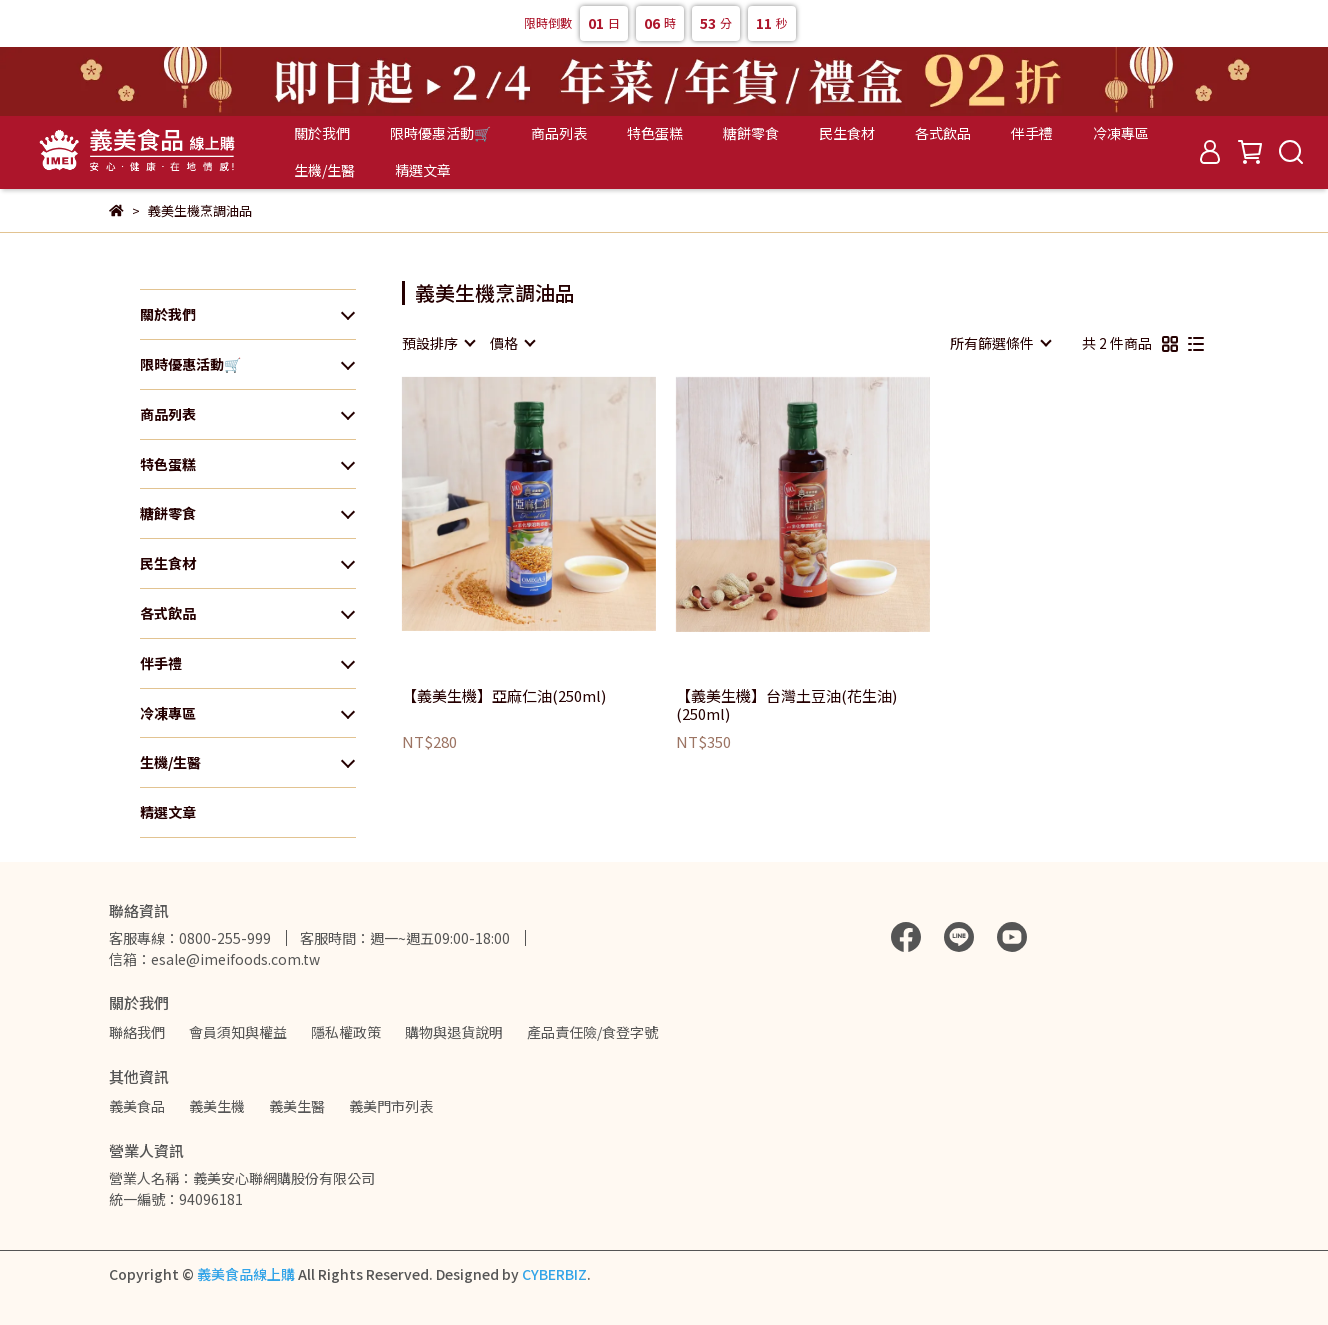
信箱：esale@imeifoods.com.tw (214, 959)
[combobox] (438, 343)
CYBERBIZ (554, 1274)
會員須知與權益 (238, 1032)
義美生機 (217, 1106)
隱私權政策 (346, 1032)
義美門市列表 (391, 1106)
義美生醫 (297, 1106)
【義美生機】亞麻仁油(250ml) (504, 696)
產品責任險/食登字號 (592, 1032)
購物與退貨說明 (454, 1032)
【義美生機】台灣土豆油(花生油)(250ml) (786, 705)
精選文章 (423, 170)
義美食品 (137, 1106)
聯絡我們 (137, 1032)
